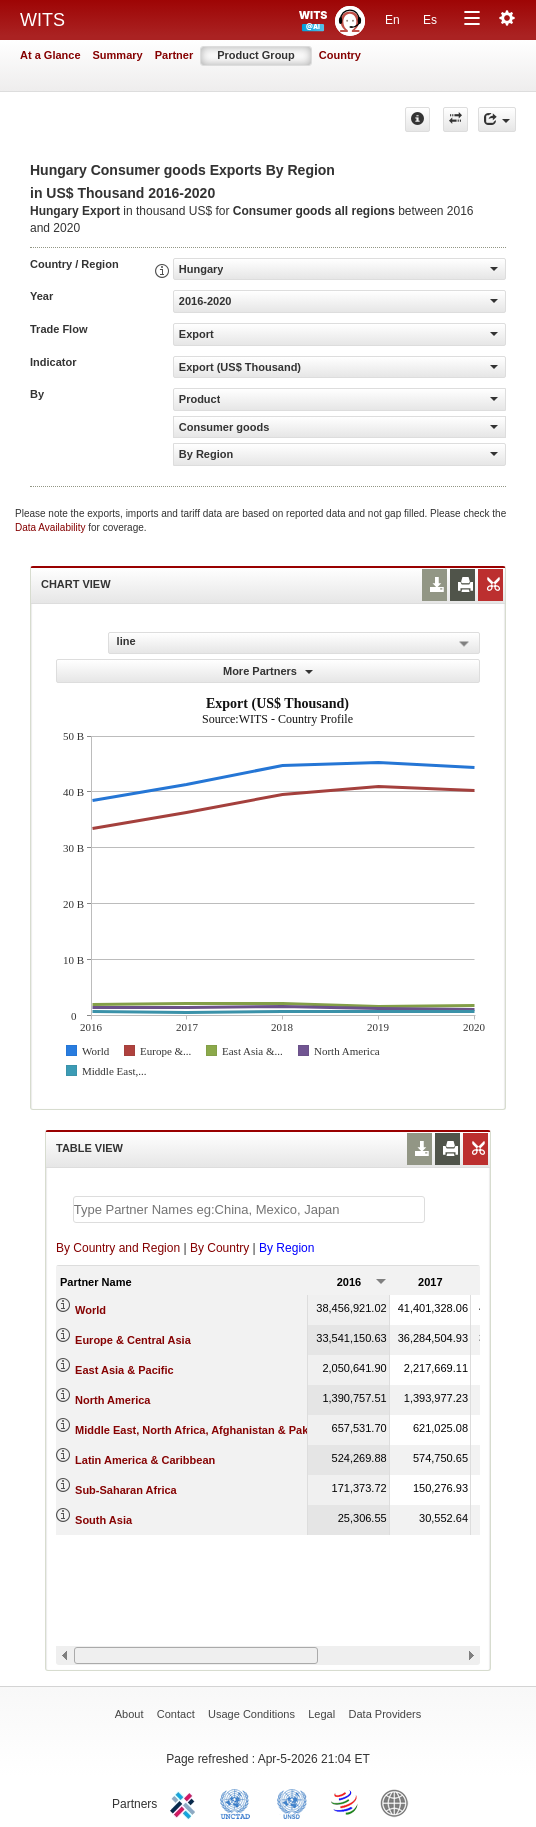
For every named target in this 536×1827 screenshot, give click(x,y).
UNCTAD (239, 1802)
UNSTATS (292, 1802)
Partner (174, 55)
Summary (118, 55)
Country (340, 55)
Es (430, 20)
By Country (219, 1248)
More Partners (268, 671)
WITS (42, 20)
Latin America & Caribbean (145, 1460)
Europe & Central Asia (133, 1340)
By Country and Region (118, 1248)
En (392, 20)
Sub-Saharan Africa (126, 1490)
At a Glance (50, 55)
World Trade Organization (346, 1802)
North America (112, 1400)
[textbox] (249, 1209)
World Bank (399, 1802)
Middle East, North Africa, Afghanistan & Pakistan (204, 1430)
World (90, 1310)
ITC (186, 1802)
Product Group (256, 55)
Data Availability (51, 527)
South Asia (103, 1520)
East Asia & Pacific (124, 1370)
